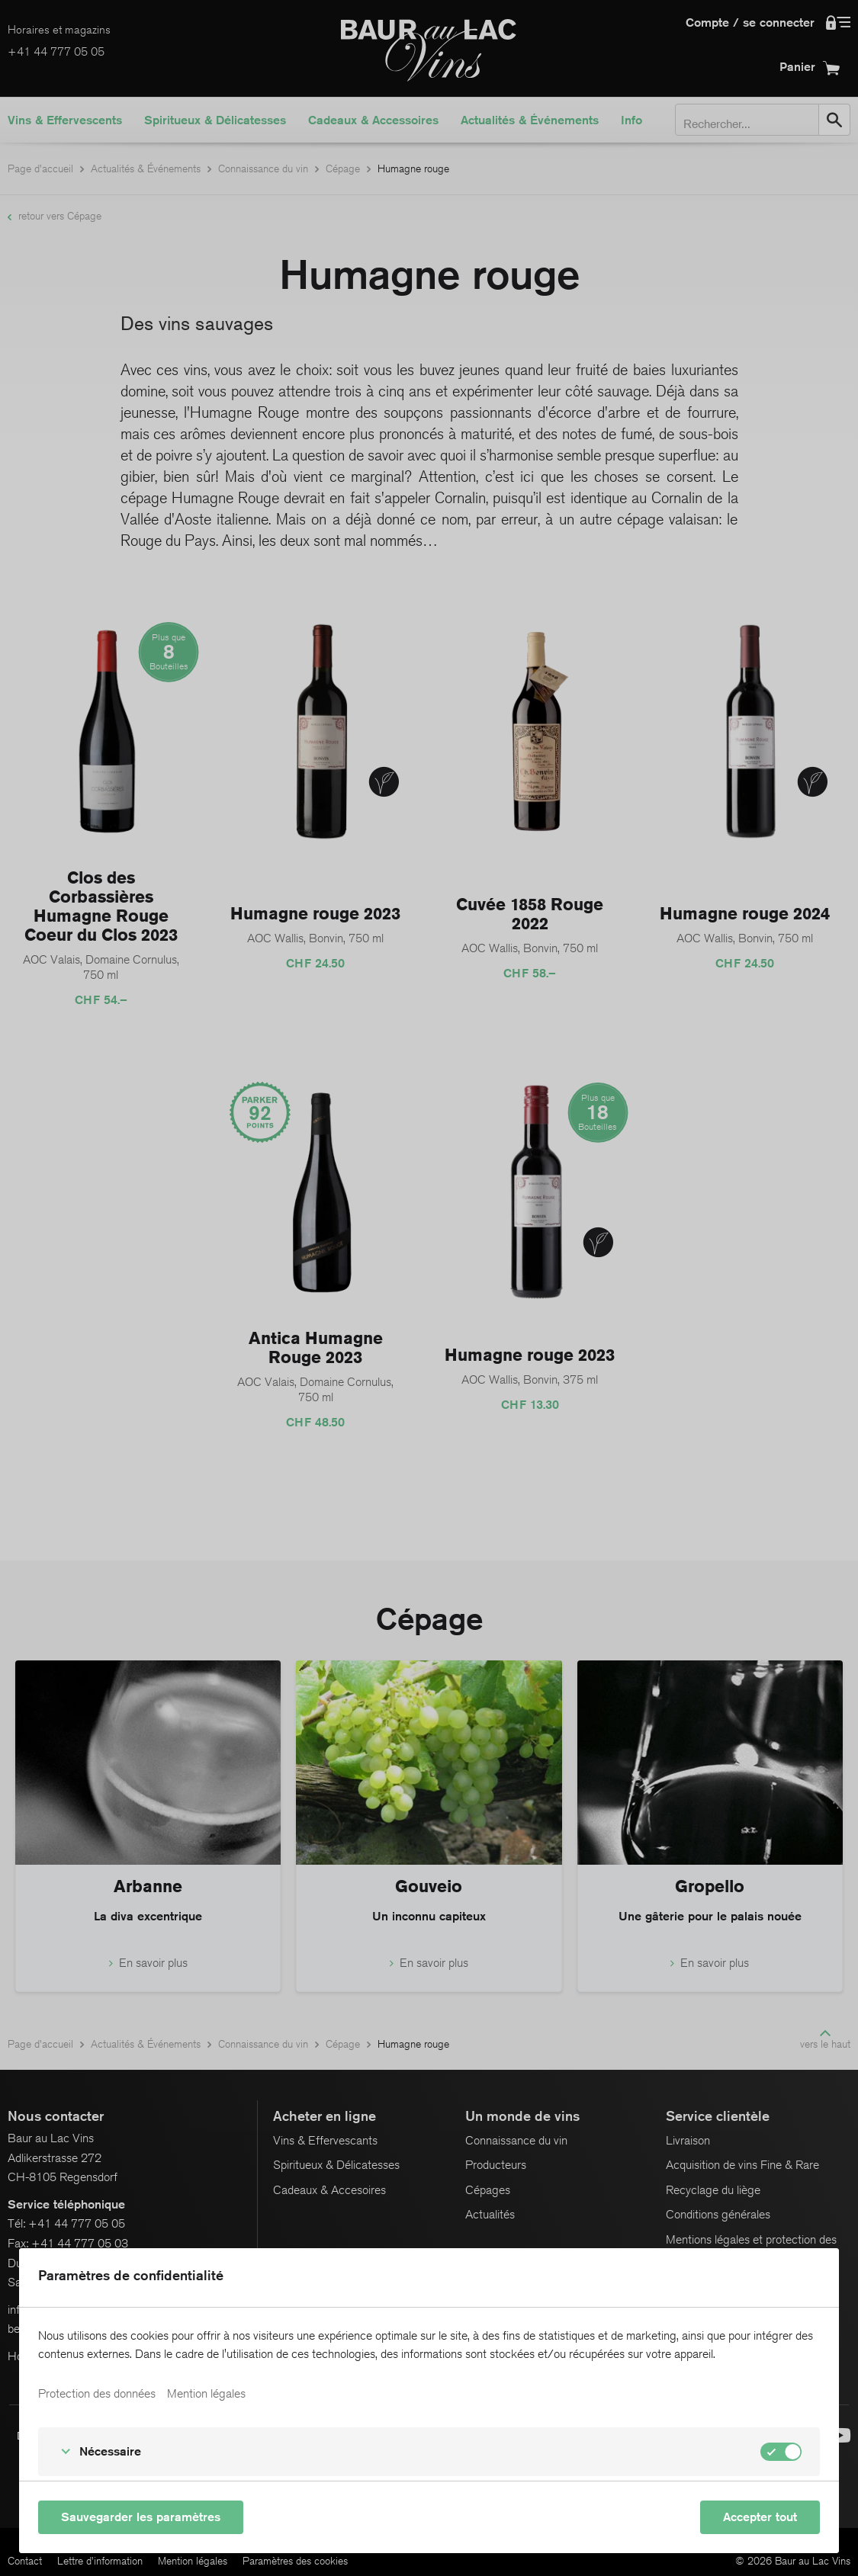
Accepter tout (760, 2517)
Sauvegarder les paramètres (140, 2517)
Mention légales (206, 2394)
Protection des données (97, 2394)
